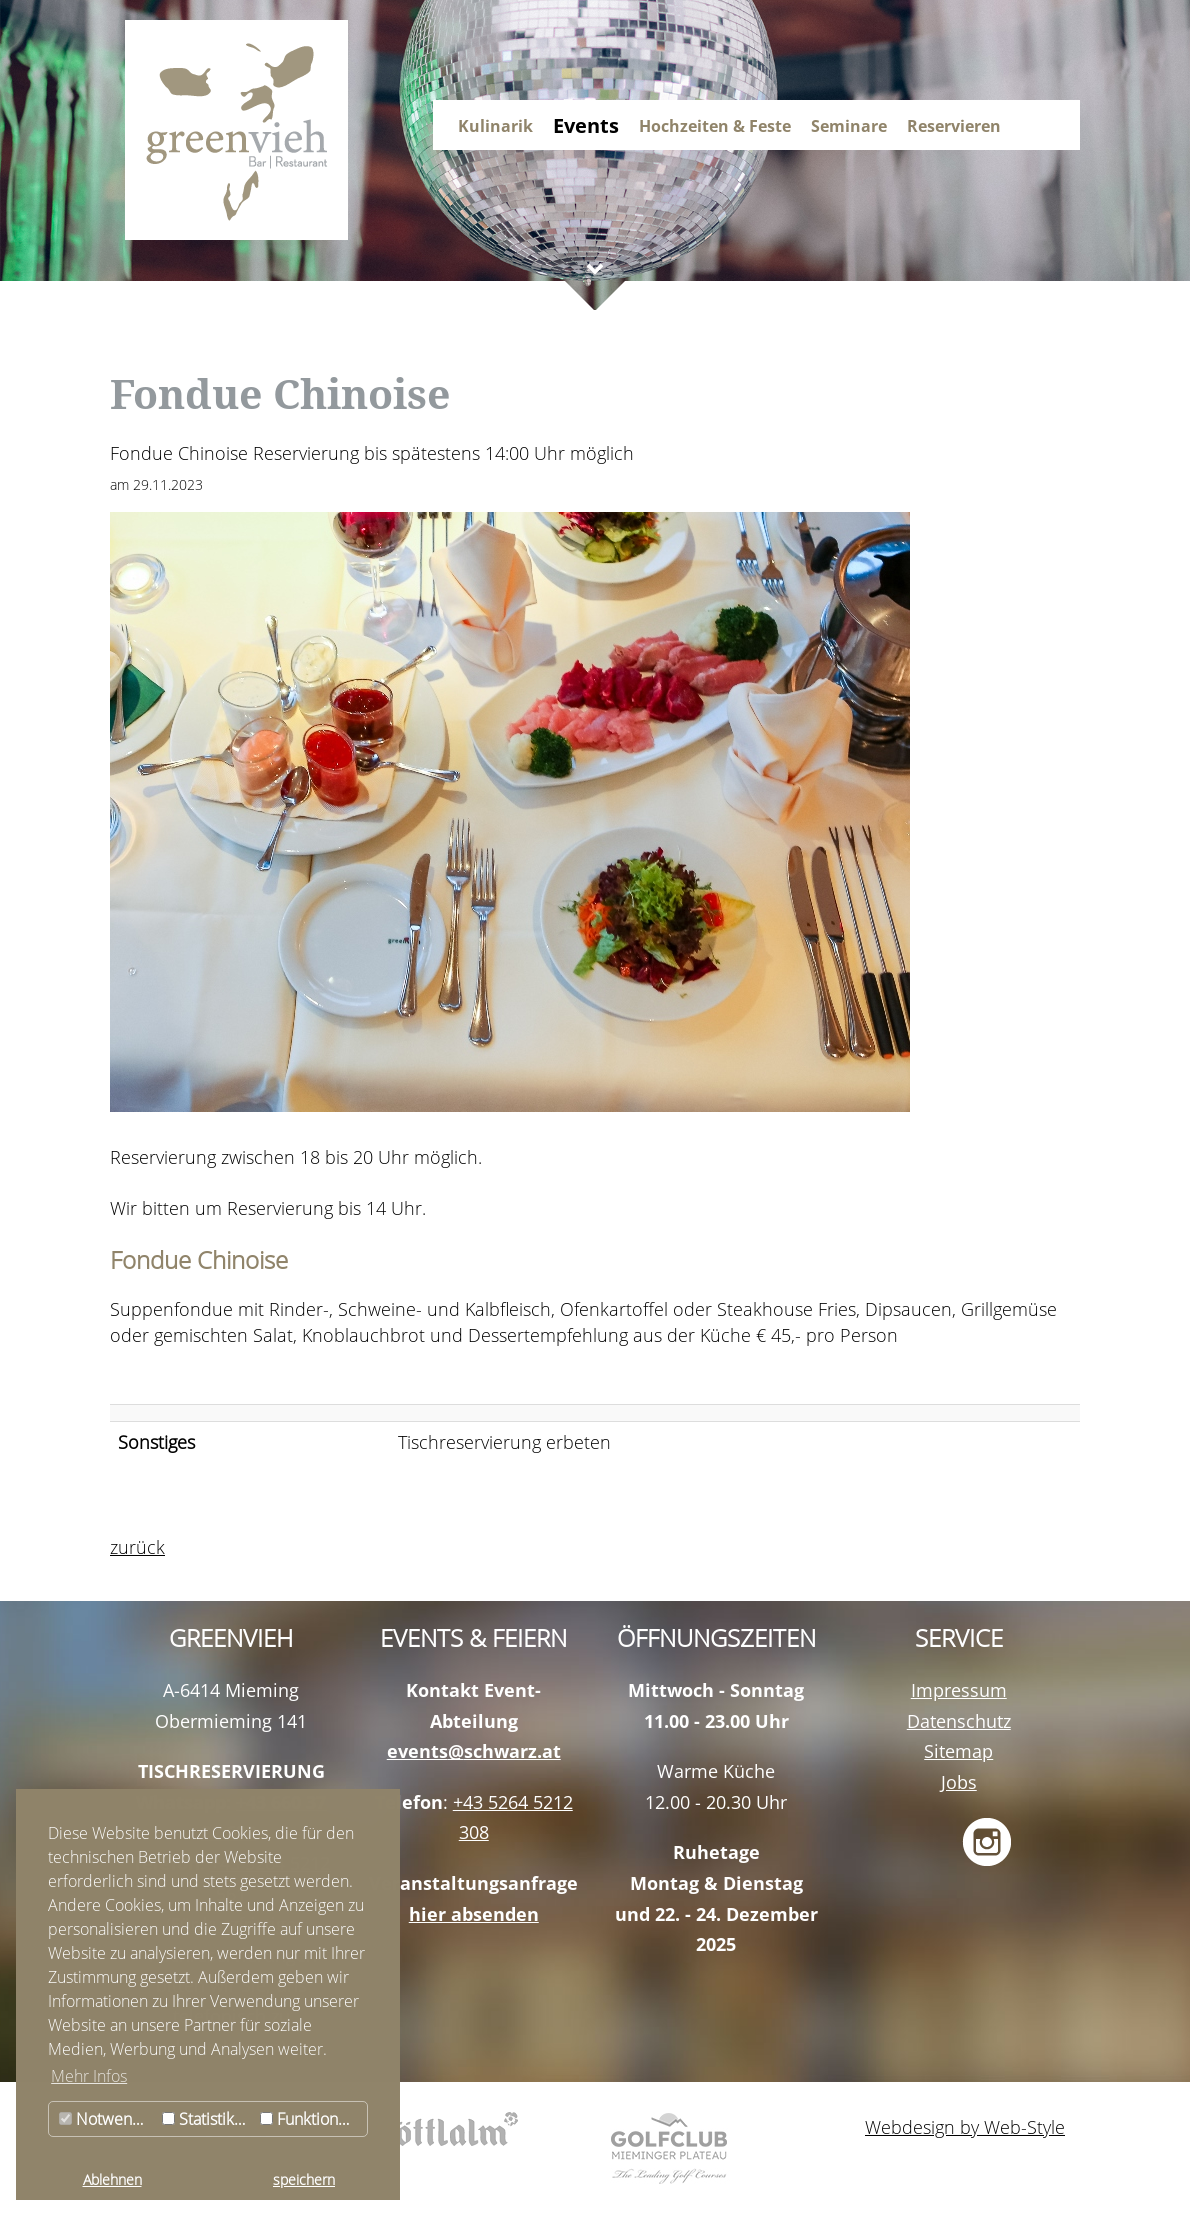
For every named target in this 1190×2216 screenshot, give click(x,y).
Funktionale (309, 2119)
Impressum (959, 1690)
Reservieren (954, 126)
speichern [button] (304, 2179)
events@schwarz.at (474, 1751)
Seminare (849, 126)
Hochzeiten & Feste (715, 126)
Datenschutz (959, 1721)
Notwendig (106, 2119)
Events (586, 125)
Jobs (959, 1782)
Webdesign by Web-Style (965, 2127)
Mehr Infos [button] (89, 2076)
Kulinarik (495, 126)
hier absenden (474, 1914)
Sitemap (958, 1751)
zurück (137, 1547)
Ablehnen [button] (112, 2179)
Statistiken (207, 2119)
